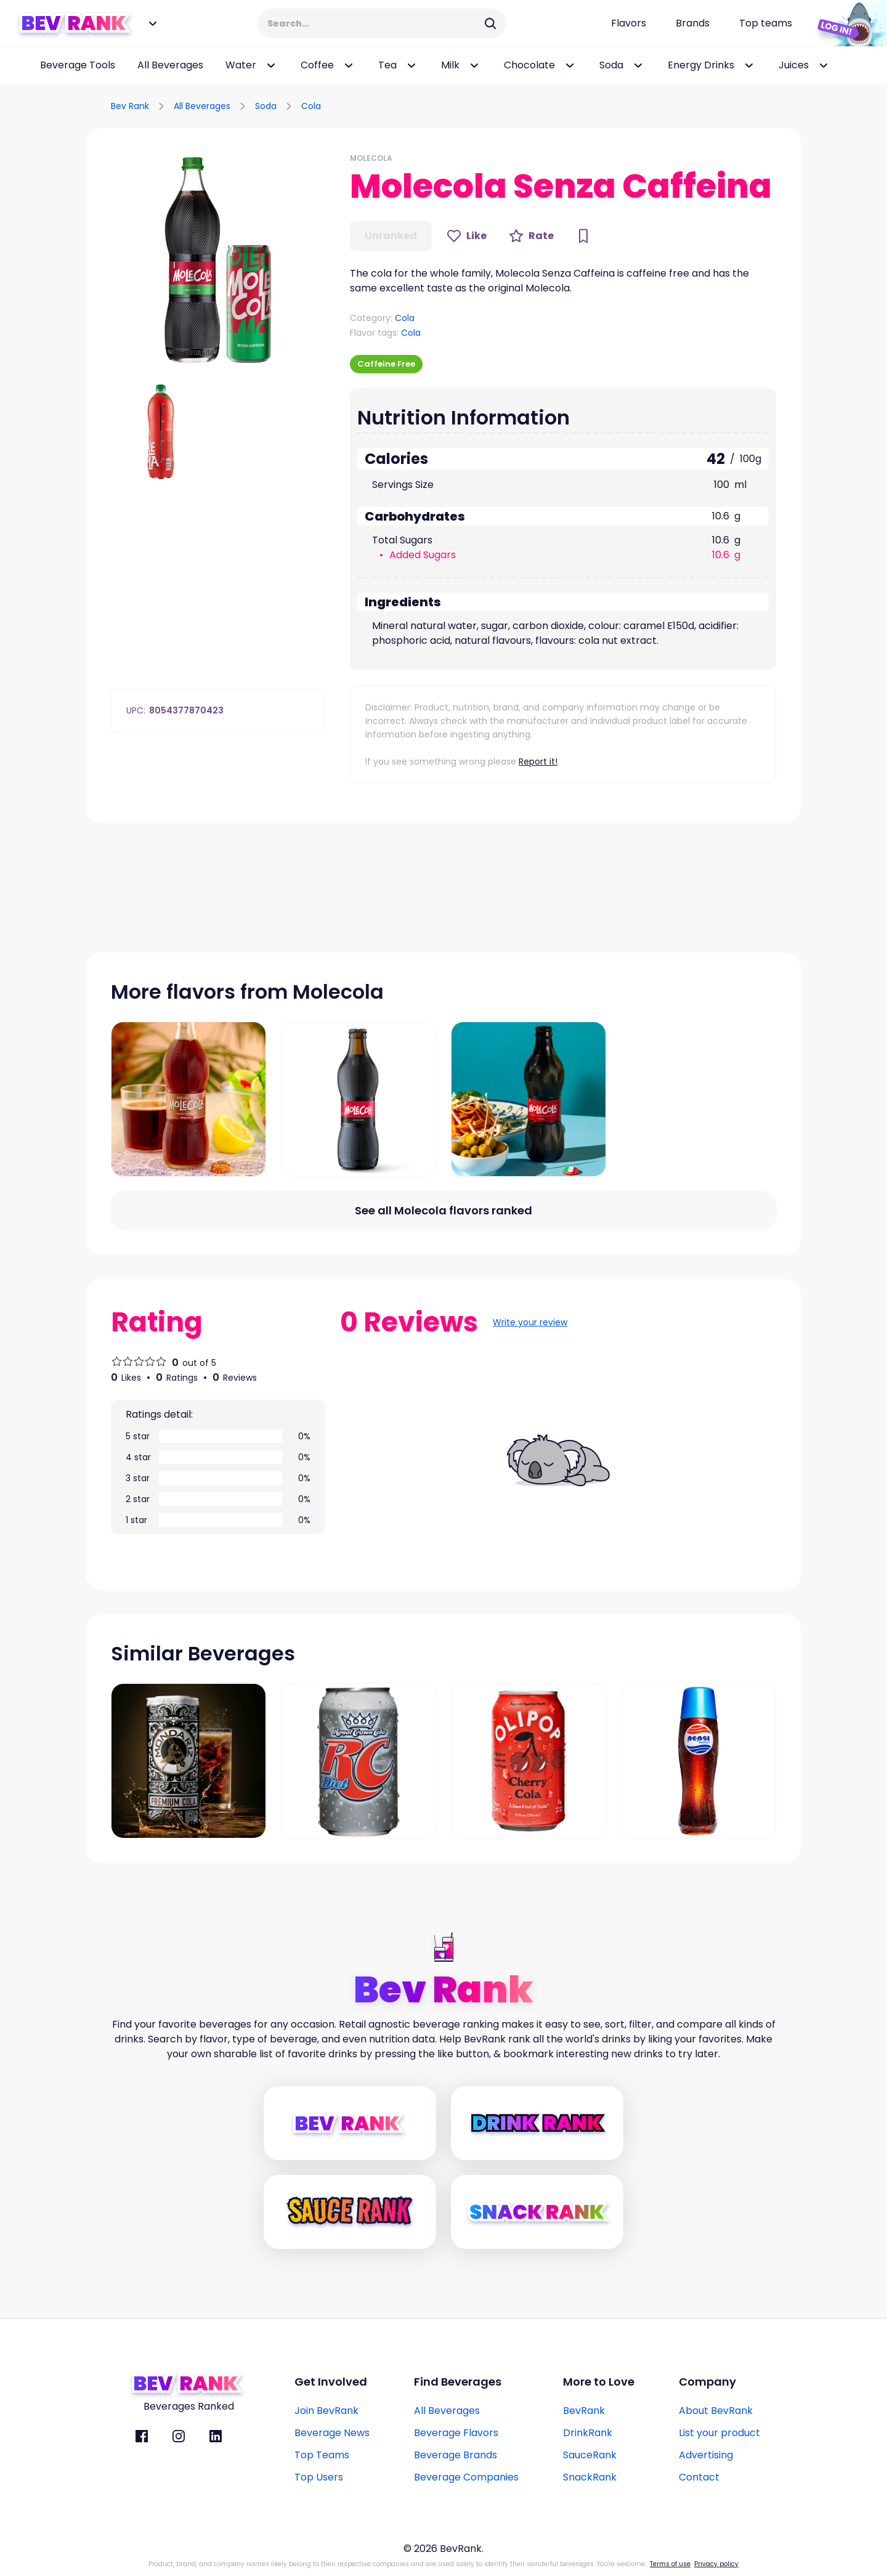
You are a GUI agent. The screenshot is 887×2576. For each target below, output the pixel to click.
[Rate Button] (531, 236)
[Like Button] (466, 236)
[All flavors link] (443, 1211)
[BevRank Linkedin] (215, 2436)
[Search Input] (373, 23)
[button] (218, 260)
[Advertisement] (656, 104)
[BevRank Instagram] (178, 2436)
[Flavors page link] (629, 23)
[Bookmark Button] (583, 236)
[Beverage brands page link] (692, 23)
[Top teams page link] (766, 23)
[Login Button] (847, 23)
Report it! (538, 761)
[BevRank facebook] (141, 2436)
